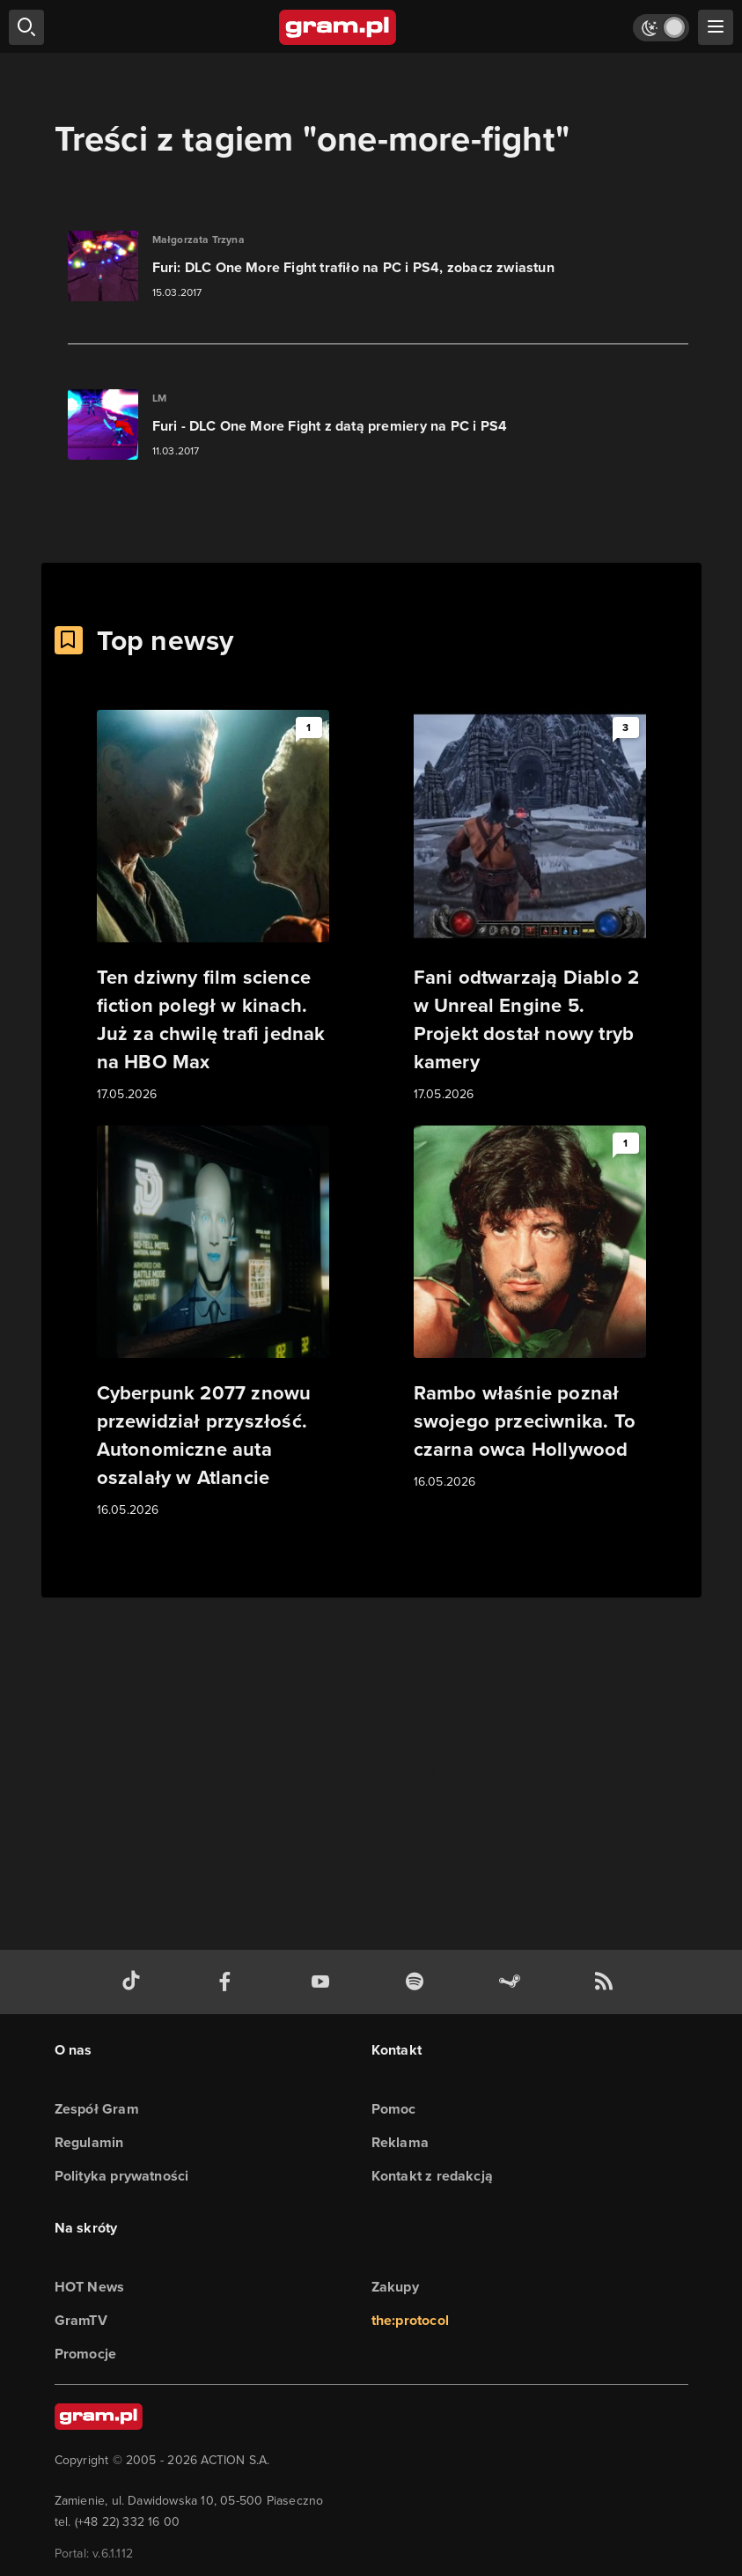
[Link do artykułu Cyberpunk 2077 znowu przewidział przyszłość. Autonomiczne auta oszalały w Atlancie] (213, 1323)
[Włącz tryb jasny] (661, 27)
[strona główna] (338, 27)
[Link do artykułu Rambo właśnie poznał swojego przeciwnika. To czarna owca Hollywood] (530, 1309)
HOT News (90, 2287)
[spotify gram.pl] (418, 1982)
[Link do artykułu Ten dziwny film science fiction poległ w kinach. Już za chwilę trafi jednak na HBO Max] (213, 907)
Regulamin (89, 2142)
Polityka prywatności (122, 2176)
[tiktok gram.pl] (135, 1982)
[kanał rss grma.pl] (607, 1982)
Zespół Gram (97, 2109)
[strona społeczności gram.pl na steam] (513, 1982)
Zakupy (395, 2287)
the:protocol (410, 2320)
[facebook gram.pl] (229, 1982)
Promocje (86, 2353)
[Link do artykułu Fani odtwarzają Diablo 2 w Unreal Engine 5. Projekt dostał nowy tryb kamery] (530, 907)
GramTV (81, 2320)
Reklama (400, 2142)
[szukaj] (26, 27)
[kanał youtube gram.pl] (324, 1982)
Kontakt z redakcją (432, 2176)
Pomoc (393, 2109)
